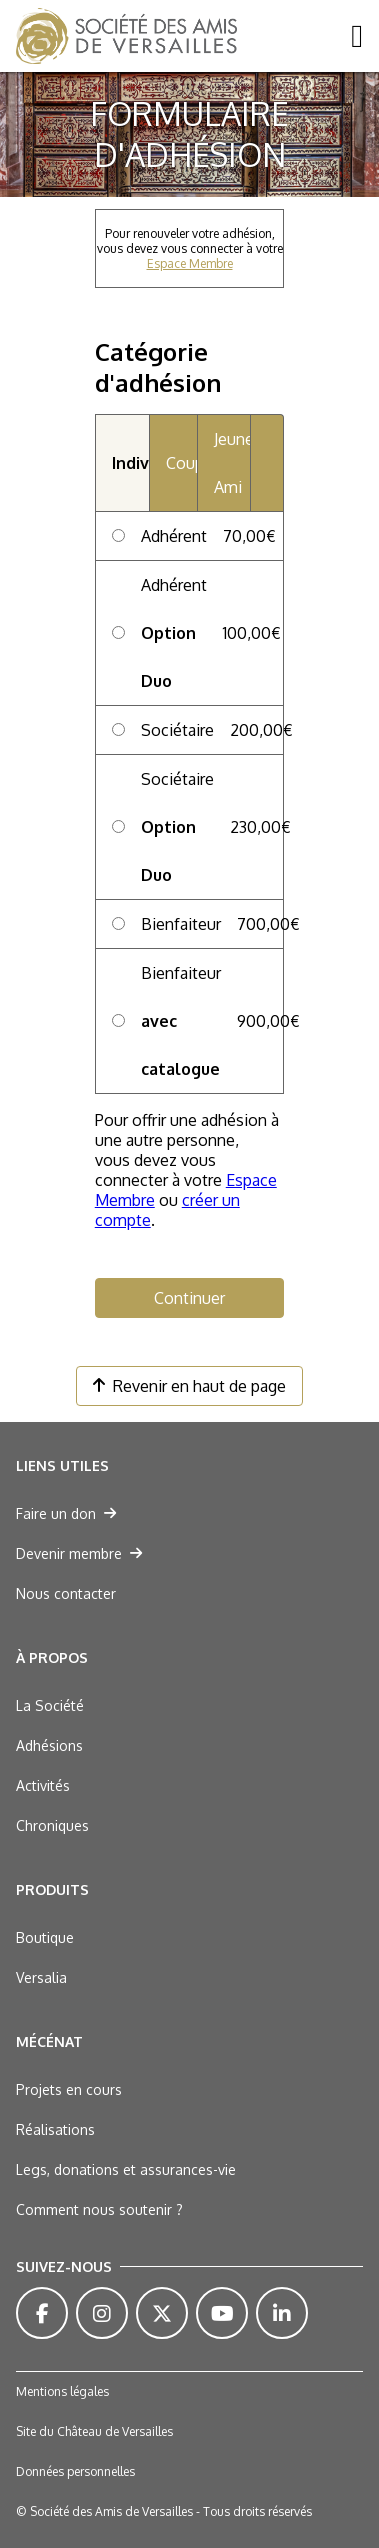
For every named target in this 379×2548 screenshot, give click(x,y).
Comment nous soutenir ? (99, 2209)
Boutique (45, 1937)
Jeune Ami (232, 463)
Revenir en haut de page (189, 1386)
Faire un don (66, 1513)
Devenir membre (79, 1553)
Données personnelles (75, 2471)
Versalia (41, 1977)
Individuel (131, 463)
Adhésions (49, 1745)
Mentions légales (62, 2391)
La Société (50, 1705)
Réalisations (55, 2129)
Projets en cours (69, 2089)
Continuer (189, 1298)
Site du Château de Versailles (94, 2431)
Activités (43, 1785)
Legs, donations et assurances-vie (126, 2169)
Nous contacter (66, 1593)
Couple (181, 463)
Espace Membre (190, 263)
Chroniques (52, 1825)
